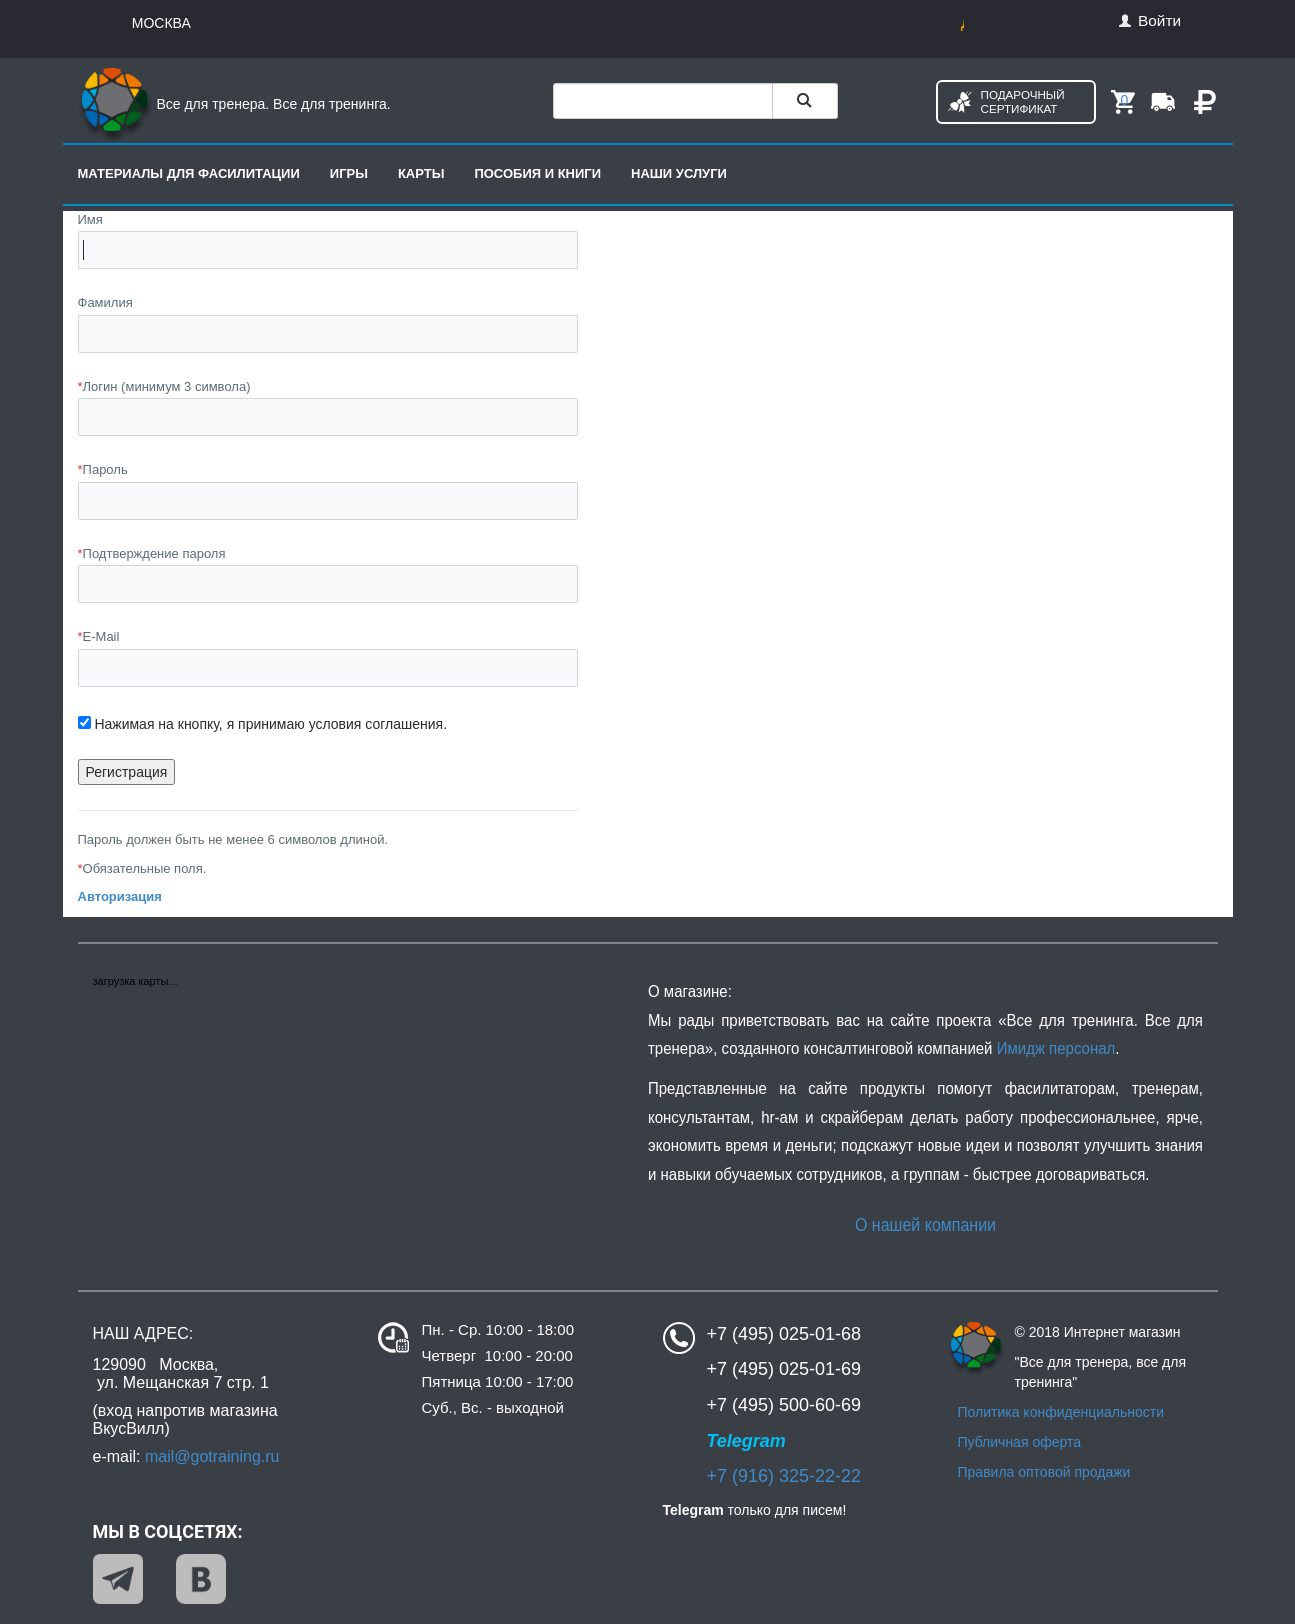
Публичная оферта (1020, 1442)
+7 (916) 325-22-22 (784, 1476)
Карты (421, 173)
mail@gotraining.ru (212, 1456)
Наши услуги (679, 173)
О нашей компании (924, 1224)
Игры (349, 173)
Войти (1150, 20)
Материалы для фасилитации (189, 173)
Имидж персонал (1055, 1048)
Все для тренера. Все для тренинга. (234, 104)
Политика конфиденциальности (1061, 1412)
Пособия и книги (537, 173)
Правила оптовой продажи (1044, 1472)
